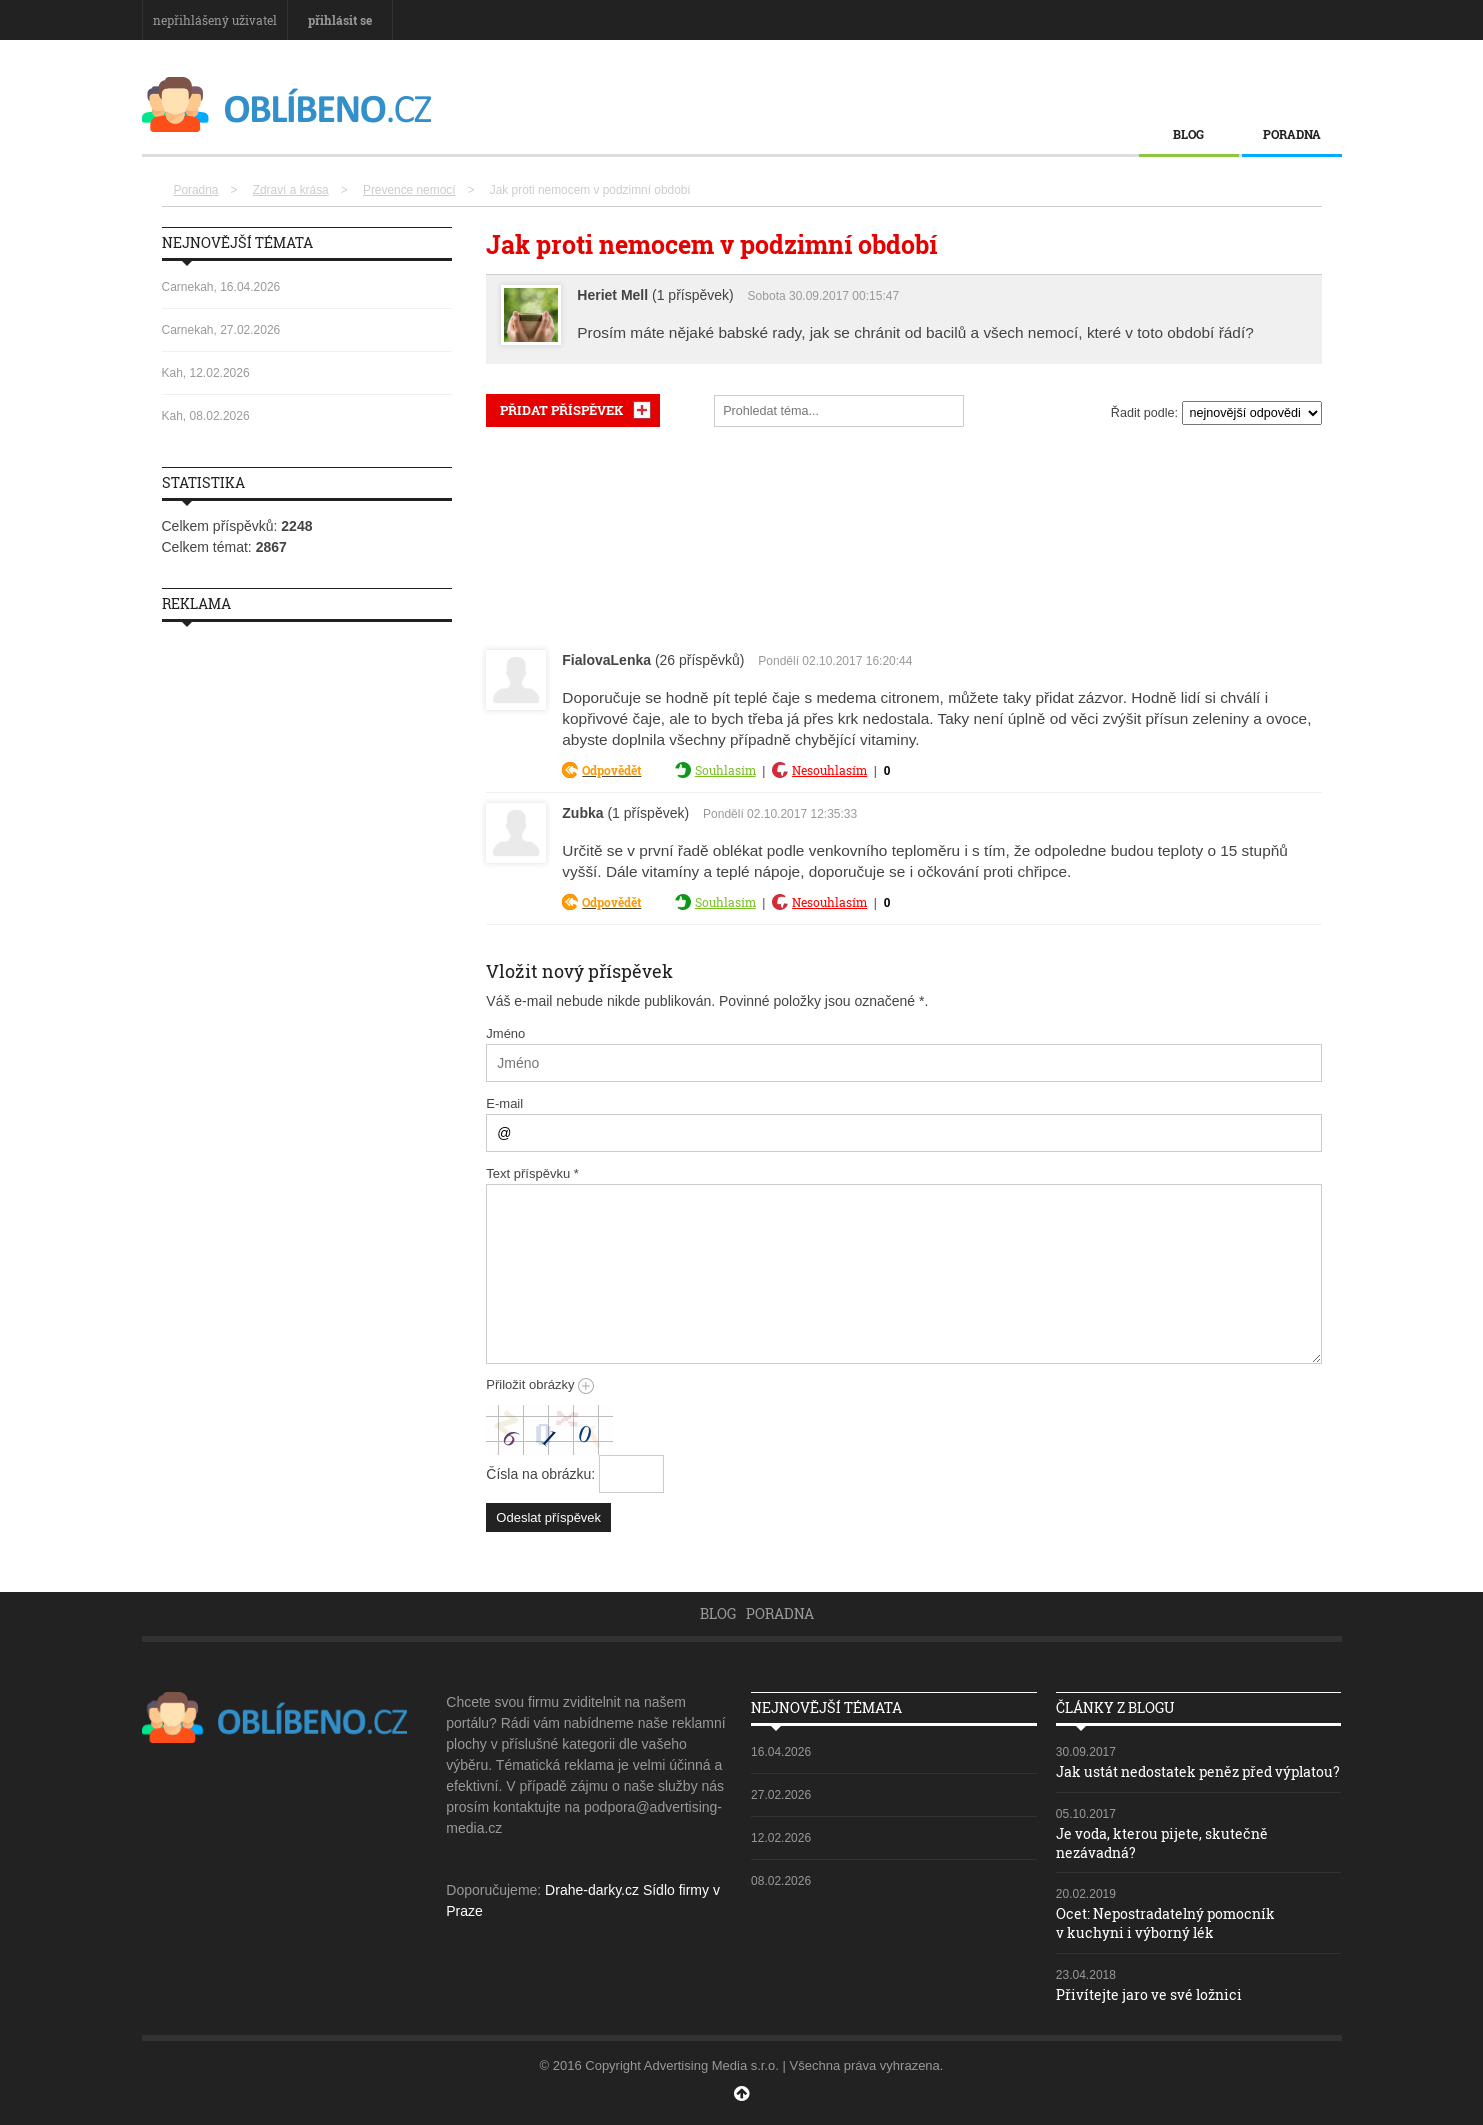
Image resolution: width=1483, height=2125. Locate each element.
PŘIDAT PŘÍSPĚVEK (561, 410)
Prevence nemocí (409, 190)
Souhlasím (725, 770)
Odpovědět (611, 770)
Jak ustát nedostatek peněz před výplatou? (1198, 1771)
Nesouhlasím (829, 770)
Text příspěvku (532, 1173)
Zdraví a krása (291, 190)
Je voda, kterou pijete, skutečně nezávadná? (1162, 1842)
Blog (1188, 134)
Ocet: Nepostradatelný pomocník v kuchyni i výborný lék (1165, 1921)
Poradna (1292, 134)
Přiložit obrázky (540, 1384)
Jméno (505, 1033)
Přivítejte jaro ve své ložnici (1149, 1991)
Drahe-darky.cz (592, 1890)
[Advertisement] (903, 534)
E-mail (504, 1103)
